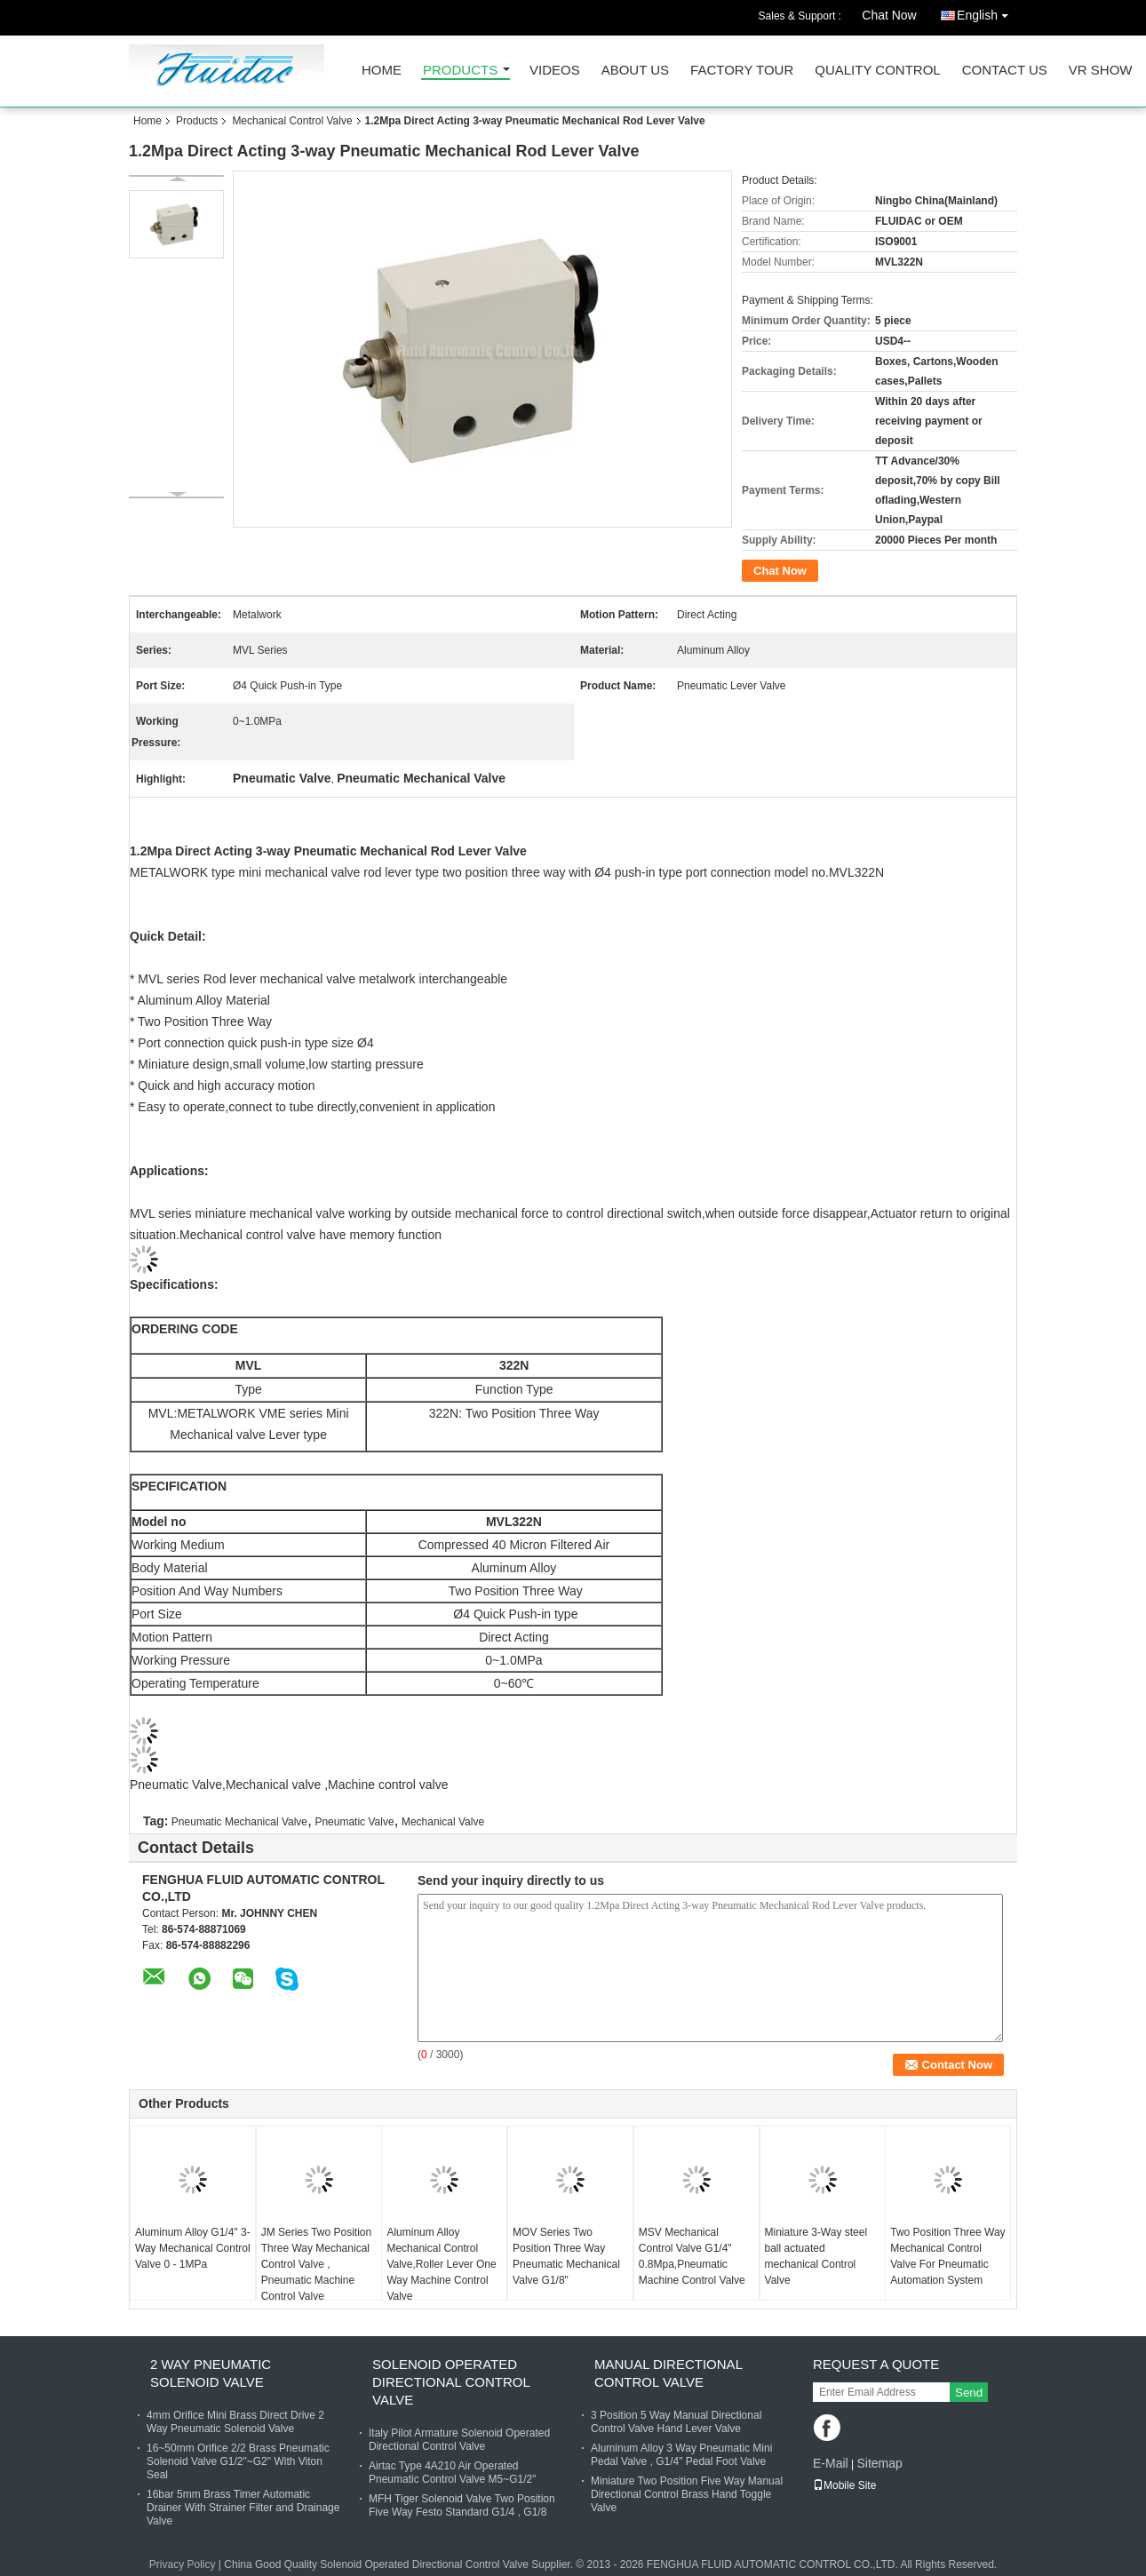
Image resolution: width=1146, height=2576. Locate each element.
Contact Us (1004, 70)
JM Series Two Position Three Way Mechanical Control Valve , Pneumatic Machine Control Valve (316, 2264)
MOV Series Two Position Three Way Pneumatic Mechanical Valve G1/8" (566, 2256)
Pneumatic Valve (354, 1822)
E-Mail (830, 2463)
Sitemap (879, 2463)
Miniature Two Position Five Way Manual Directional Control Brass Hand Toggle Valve (687, 2494)
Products (460, 70)
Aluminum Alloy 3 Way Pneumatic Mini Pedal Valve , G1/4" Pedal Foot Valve (681, 2455)
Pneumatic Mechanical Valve (239, 1822)
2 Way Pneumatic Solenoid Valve (210, 2373)
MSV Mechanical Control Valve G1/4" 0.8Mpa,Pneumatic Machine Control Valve (692, 2256)
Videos (554, 70)
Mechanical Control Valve (292, 121)
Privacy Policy (182, 2564)
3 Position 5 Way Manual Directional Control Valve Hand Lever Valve (676, 2422)
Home (382, 70)
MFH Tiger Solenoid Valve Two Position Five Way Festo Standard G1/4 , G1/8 (462, 2505)
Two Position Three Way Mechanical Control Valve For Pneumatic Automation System (947, 2256)
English (987, 12)
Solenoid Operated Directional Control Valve (450, 2382)
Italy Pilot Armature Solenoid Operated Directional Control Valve (459, 2440)
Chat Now (889, 15)
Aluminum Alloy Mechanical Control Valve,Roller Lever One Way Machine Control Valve (441, 2264)
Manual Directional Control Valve (668, 2373)
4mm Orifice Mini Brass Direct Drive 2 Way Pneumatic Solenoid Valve (235, 2422)
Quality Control (877, 70)
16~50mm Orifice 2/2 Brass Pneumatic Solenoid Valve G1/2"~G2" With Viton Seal (238, 2461)
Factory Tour (741, 70)
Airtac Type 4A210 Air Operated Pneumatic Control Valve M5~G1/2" (452, 2472)
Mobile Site (844, 2485)
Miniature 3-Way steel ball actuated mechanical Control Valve (816, 2256)
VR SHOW (1101, 70)
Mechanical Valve (443, 1822)
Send (969, 2392)
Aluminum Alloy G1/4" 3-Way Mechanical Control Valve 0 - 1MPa (193, 2248)
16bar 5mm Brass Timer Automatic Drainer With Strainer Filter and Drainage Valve (243, 2507)
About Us (635, 70)
